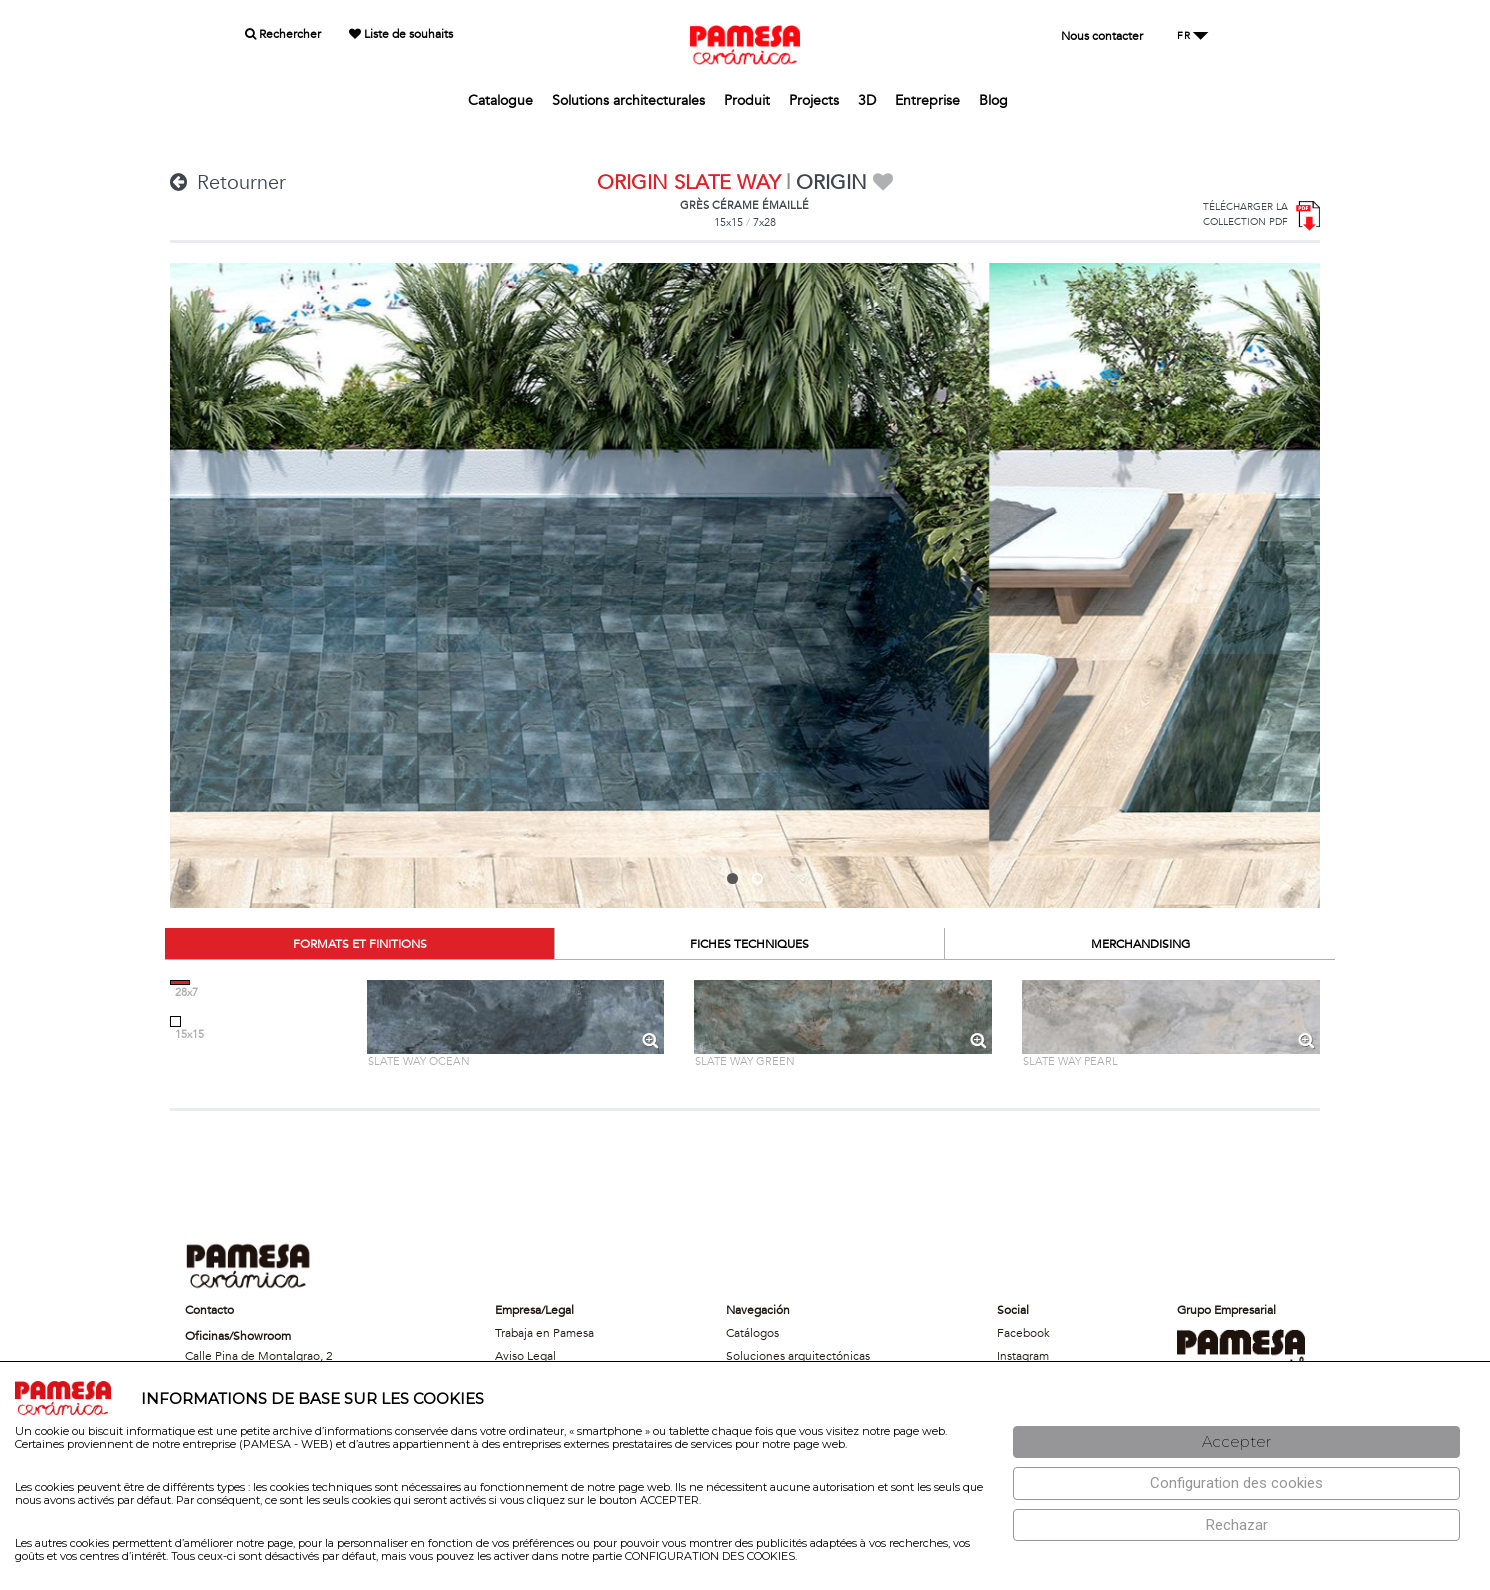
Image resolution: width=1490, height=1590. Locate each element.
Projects (814, 100)
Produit (747, 100)
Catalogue (500, 100)
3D (867, 100)
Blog (993, 100)
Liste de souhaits (401, 34)
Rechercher (283, 34)
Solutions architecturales (628, 100)
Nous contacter (1102, 36)
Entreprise (927, 100)
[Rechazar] (1236, 1525)
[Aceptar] (1236, 1442)
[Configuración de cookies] (1236, 1483)
